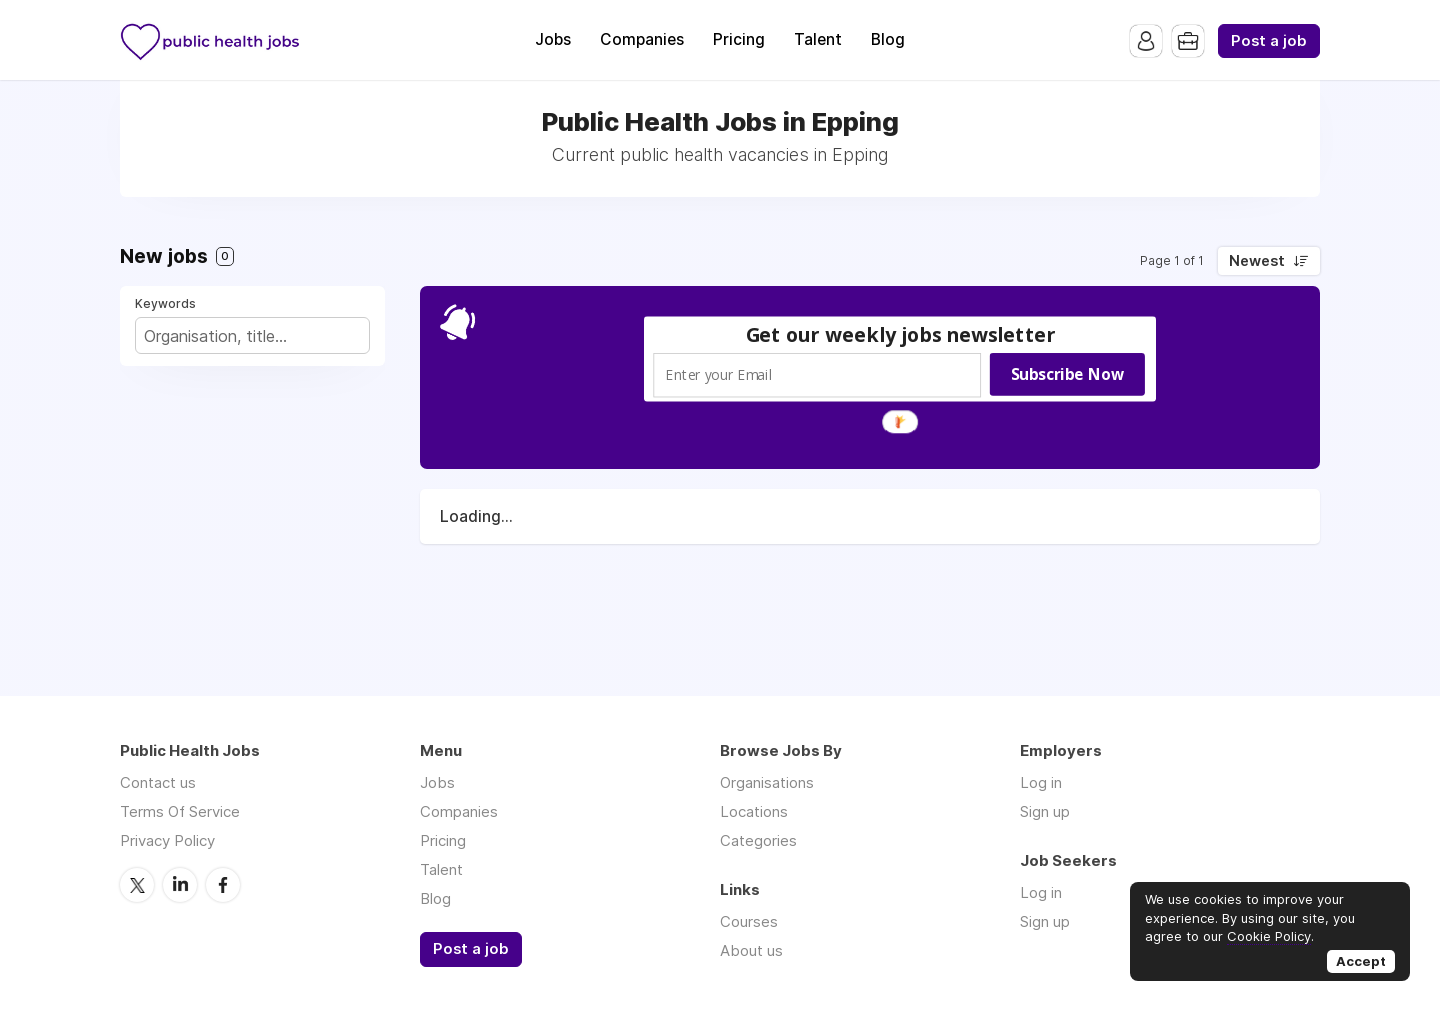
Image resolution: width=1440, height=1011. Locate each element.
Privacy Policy (167, 840)
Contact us (158, 782)
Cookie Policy (1269, 936)
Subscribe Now (1067, 374)
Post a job (1269, 41)
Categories (758, 840)
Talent (818, 39)
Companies (642, 39)
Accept (1361, 961)
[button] (901, 334)
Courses (749, 921)
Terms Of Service (180, 811)
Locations (754, 811)
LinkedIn (180, 885)
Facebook (223, 885)
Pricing (739, 39)
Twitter (137, 885)
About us (751, 950)
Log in (1041, 782)
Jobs (553, 39)
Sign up (1045, 811)
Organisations (767, 782)
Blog (888, 39)
